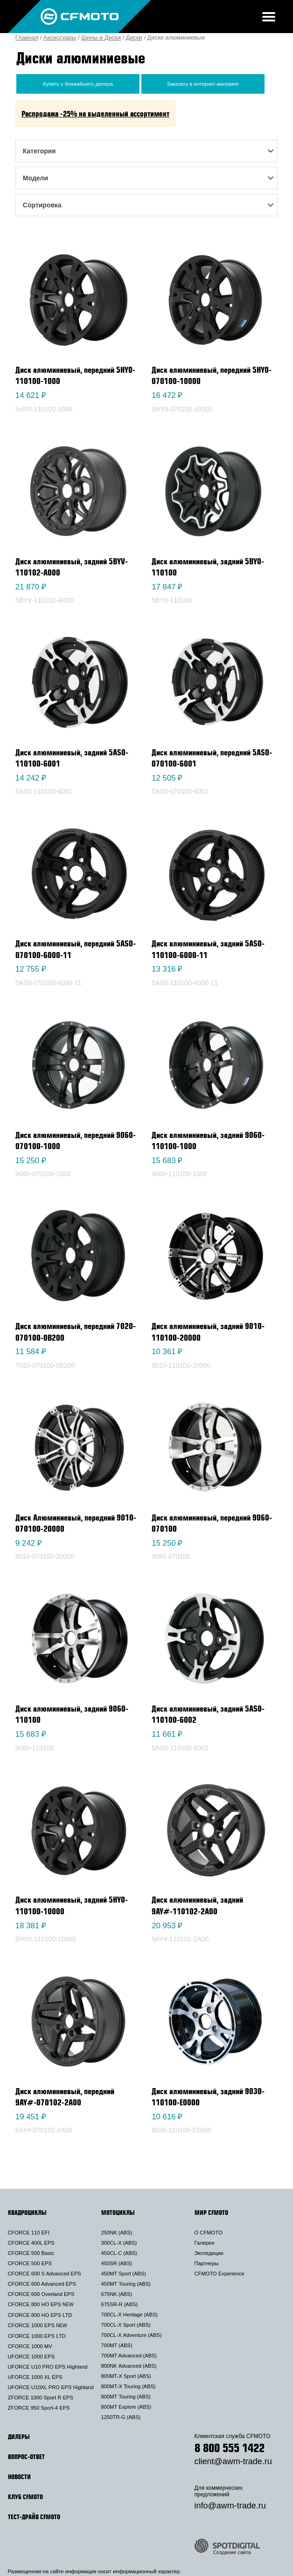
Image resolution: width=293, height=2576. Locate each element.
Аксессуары (60, 37)
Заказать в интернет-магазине (203, 84)
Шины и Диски (101, 37)
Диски (134, 37)
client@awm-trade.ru (233, 2461)
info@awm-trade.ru (230, 2505)
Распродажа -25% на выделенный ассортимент (95, 113)
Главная (26, 37)
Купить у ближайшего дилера (78, 84)
